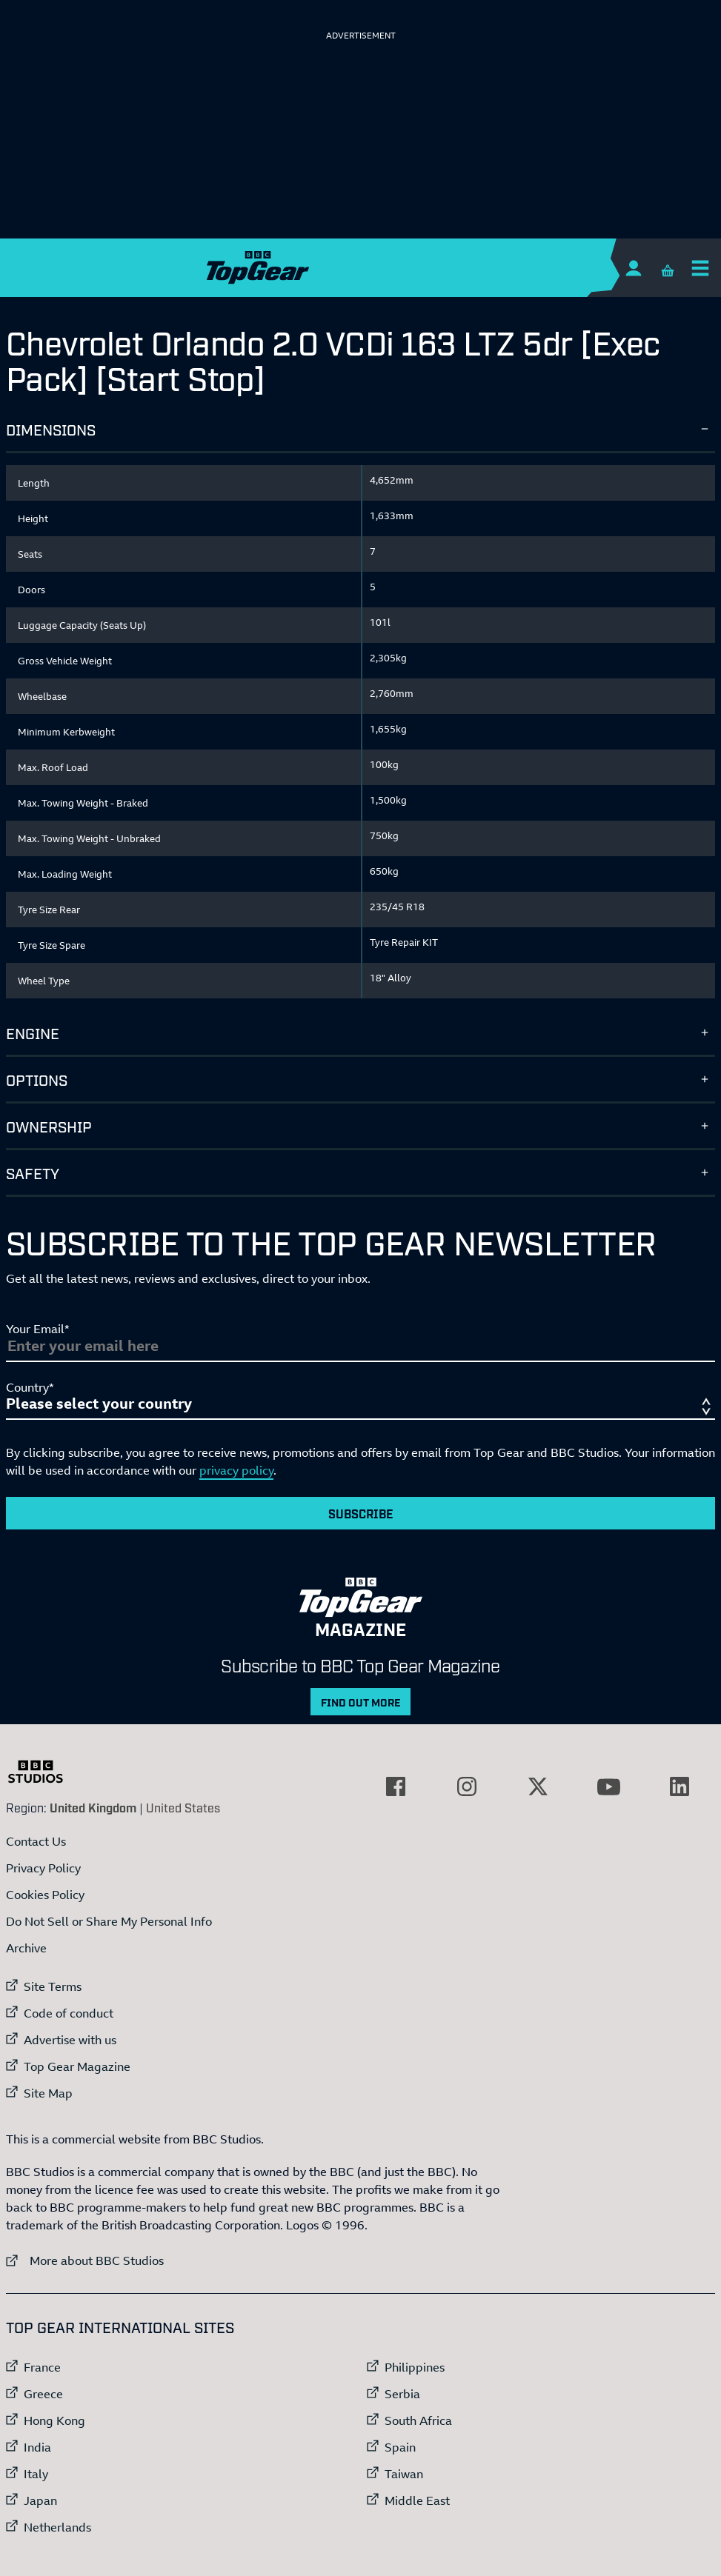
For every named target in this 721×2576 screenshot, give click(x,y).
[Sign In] (633, 268)
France (42, 2367)
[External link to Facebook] (395, 1786)
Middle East (417, 2500)
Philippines (415, 2367)
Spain (400, 2447)
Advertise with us (70, 2039)
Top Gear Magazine (77, 2066)
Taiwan (404, 2473)
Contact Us (36, 1841)
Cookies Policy (45, 1894)
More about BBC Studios (85, 2260)
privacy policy (236, 1470)
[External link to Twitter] (538, 1786)
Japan (40, 2500)
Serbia (402, 2393)
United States (183, 1807)
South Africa (418, 2420)
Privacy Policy (43, 1868)
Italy (36, 2473)
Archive (26, 1948)
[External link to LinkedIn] (679, 1786)
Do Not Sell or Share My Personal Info (109, 1921)
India (37, 2447)
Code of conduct (68, 2013)
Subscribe (360, 1513)
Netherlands (57, 2527)
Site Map (48, 2093)
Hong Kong (54, 2420)
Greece (43, 2393)
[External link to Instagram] (467, 1786)
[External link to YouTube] (608, 1786)
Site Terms (53, 1986)
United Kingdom (93, 1807)
